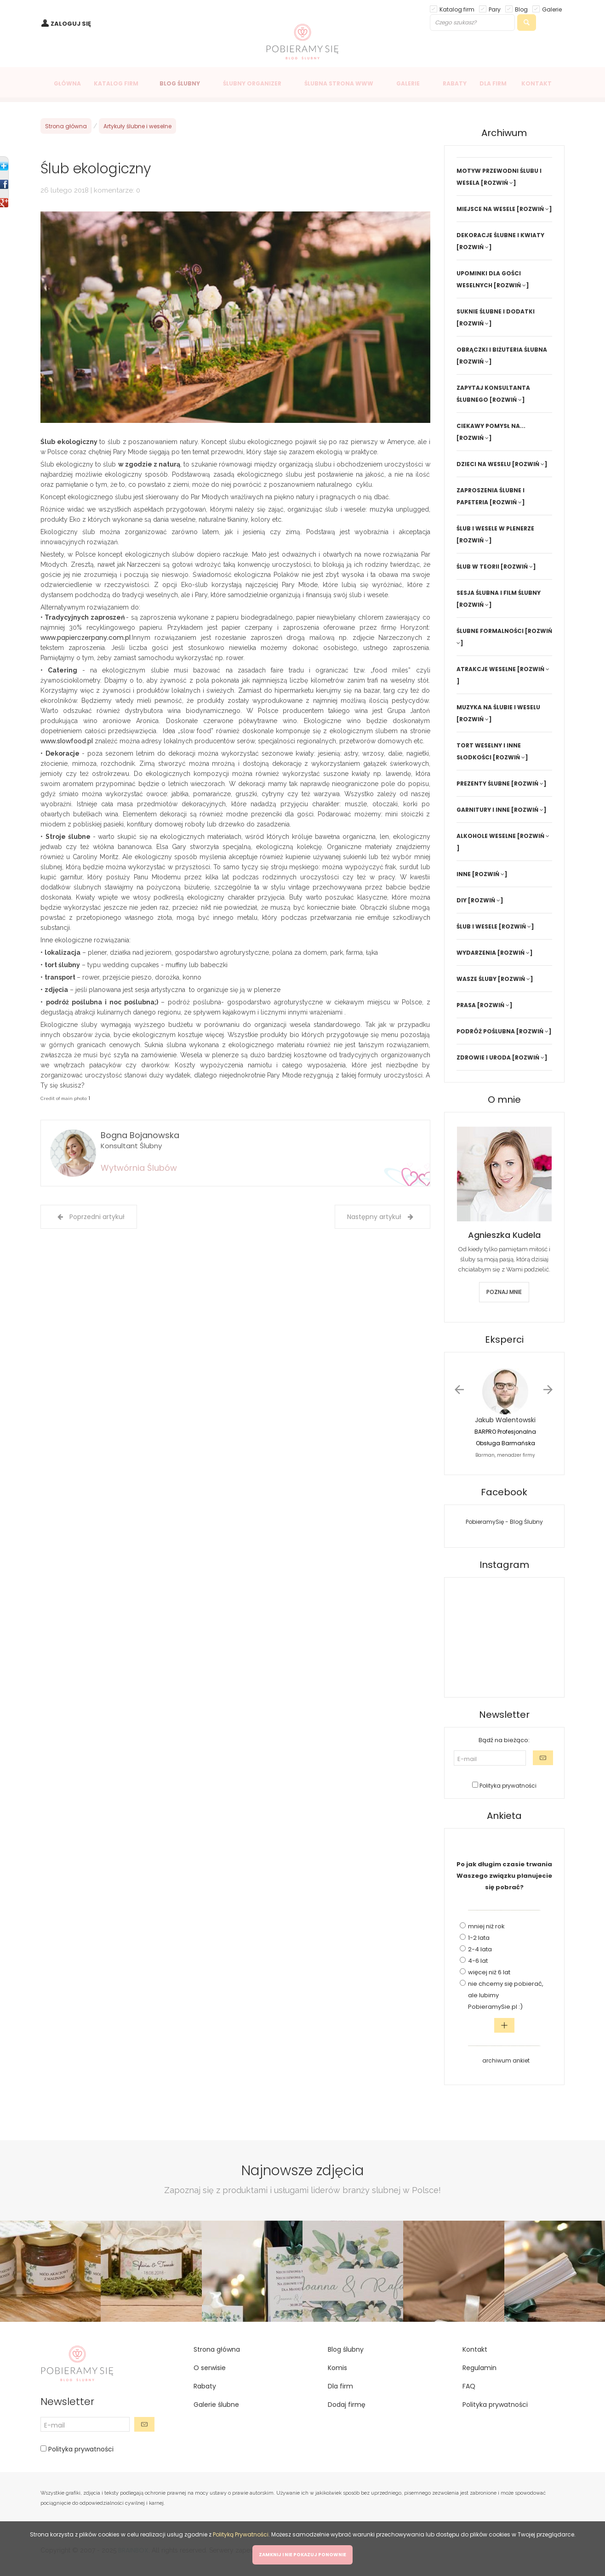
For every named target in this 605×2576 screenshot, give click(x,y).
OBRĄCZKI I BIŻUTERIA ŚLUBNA (502, 349)
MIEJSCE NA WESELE (486, 209)
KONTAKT (536, 83)
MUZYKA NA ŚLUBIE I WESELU (498, 707)
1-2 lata (479, 1937)
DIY (462, 900)
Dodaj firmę (346, 2404)
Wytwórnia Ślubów (139, 1168)
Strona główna (66, 126)
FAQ (468, 2386)
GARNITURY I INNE (483, 810)
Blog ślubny (346, 2349)
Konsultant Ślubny (131, 1146)
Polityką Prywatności (240, 2534)
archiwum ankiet (506, 2060)
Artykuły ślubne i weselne (137, 126)
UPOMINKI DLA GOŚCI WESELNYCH (489, 279)
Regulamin (479, 2367)
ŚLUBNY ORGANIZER (252, 83)
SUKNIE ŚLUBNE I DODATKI (496, 311)
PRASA (466, 1005)
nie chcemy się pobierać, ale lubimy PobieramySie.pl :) (505, 1995)
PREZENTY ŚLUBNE (483, 783)
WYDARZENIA (476, 953)
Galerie (552, 9)
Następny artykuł (380, 1216)
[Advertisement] (77, 1389)
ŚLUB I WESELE (477, 926)
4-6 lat (478, 1960)
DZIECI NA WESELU (484, 464)
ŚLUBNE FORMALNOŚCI (490, 631)
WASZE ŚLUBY (477, 979)
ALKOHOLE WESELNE (486, 836)
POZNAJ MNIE (504, 1292)
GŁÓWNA (67, 83)
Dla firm (340, 2386)
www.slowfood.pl (66, 741)
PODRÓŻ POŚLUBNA (486, 1031)
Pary (495, 9)
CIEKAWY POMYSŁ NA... (491, 426)
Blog (521, 9)
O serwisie (210, 2367)
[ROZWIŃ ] (498, 183)
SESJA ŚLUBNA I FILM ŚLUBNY (499, 593)
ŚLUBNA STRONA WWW (338, 83)
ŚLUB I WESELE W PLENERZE (495, 528)
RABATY (455, 83)
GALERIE (408, 83)
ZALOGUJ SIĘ (71, 23)
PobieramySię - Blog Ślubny (504, 1522)
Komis (337, 2367)
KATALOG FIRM (116, 83)
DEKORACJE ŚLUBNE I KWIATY (500, 235)
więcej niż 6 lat (489, 1972)
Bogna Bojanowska (140, 1135)
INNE (464, 874)
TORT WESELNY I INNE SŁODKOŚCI (489, 751)
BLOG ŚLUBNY (180, 83)
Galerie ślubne (216, 2404)
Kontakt (474, 2349)
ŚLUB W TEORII (478, 566)
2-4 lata (480, 1949)
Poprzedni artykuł (91, 1216)
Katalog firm (456, 9)
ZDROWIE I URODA (484, 1057)
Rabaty (205, 2386)
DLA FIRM (493, 83)
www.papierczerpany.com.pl (85, 637)
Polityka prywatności (507, 1786)
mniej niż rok (486, 1926)
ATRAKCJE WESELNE (486, 669)
